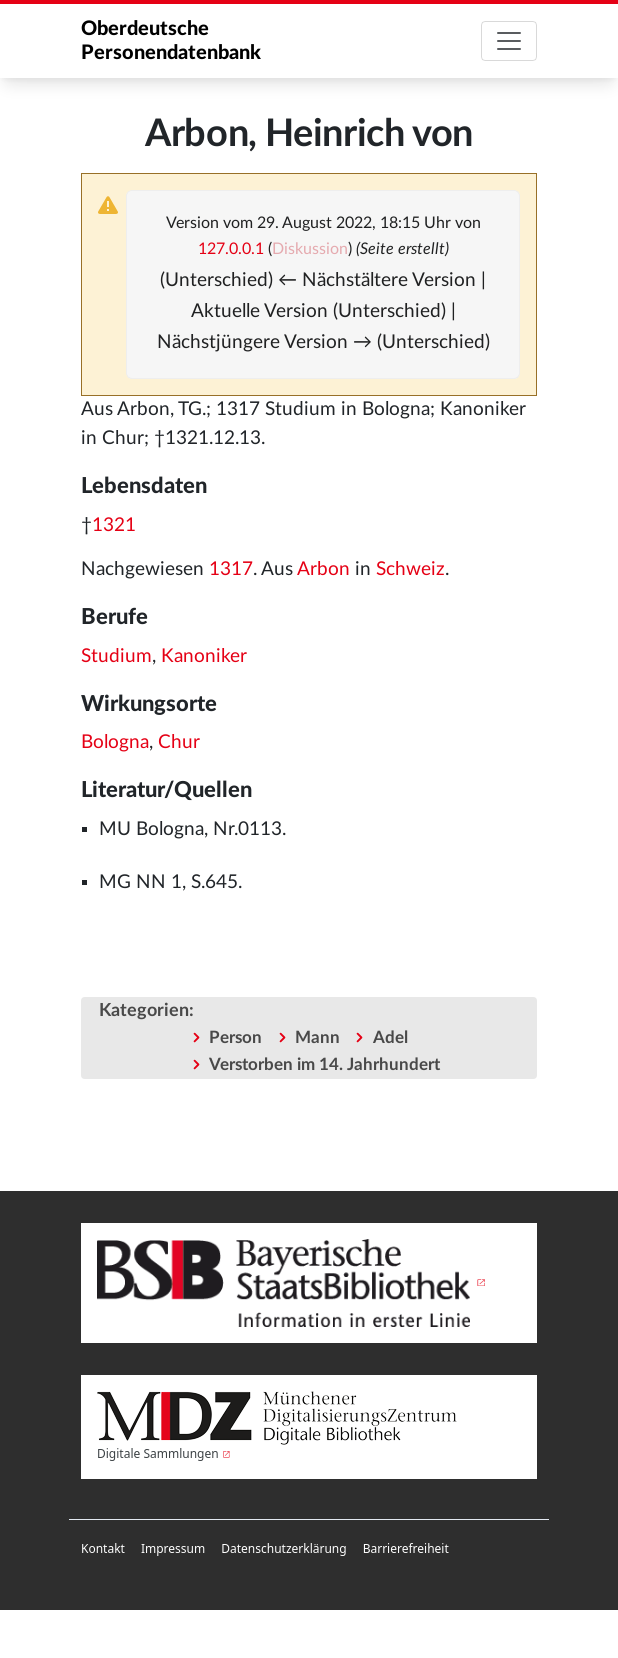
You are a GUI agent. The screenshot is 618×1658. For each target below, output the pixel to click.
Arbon (323, 569)
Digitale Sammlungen (158, 1453)
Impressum (173, 1548)
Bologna (115, 742)
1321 (114, 525)
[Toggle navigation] (509, 41)
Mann (317, 1037)
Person (235, 1037)
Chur (179, 742)
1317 (231, 569)
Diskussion (310, 249)
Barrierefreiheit (406, 1548)
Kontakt (103, 1548)
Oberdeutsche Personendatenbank (171, 41)
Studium (116, 656)
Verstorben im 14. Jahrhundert (324, 1064)
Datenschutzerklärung (283, 1548)
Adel (390, 1037)
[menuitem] (103, 1549)
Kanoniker (204, 656)
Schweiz (410, 569)
